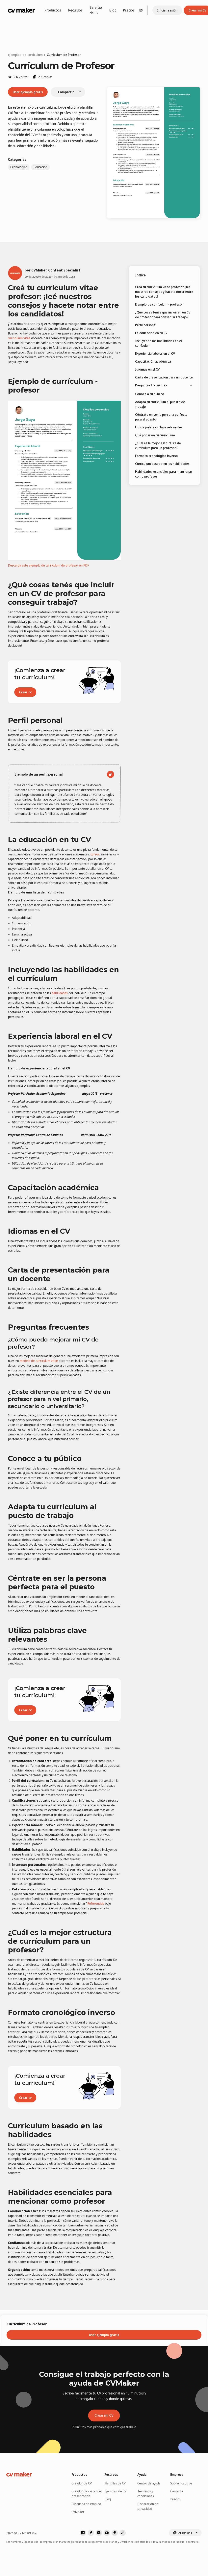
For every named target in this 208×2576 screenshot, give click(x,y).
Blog (113, 10)
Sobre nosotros (181, 2483)
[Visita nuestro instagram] (99, 2533)
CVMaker (77, 2512)
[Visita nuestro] (122, 2533)
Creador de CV (81, 2483)
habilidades (60, 993)
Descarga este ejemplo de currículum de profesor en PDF (48, 565)
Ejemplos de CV (115, 2491)
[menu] (164, 381)
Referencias (95, 1903)
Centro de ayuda (148, 2483)
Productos (52, 10)
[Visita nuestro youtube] (107, 2533)
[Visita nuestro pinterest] (115, 2533)
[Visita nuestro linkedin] (83, 2533)
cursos (95, 854)
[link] (64, 54)
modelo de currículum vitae (39, 1361)
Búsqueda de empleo (86, 2504)
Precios (129, 10)
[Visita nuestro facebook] (91, 2533)
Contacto (176, 2491)
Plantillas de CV (115, 2483)
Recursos (75, 10)
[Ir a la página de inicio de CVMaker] (21, 10)
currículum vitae (19, 338)
